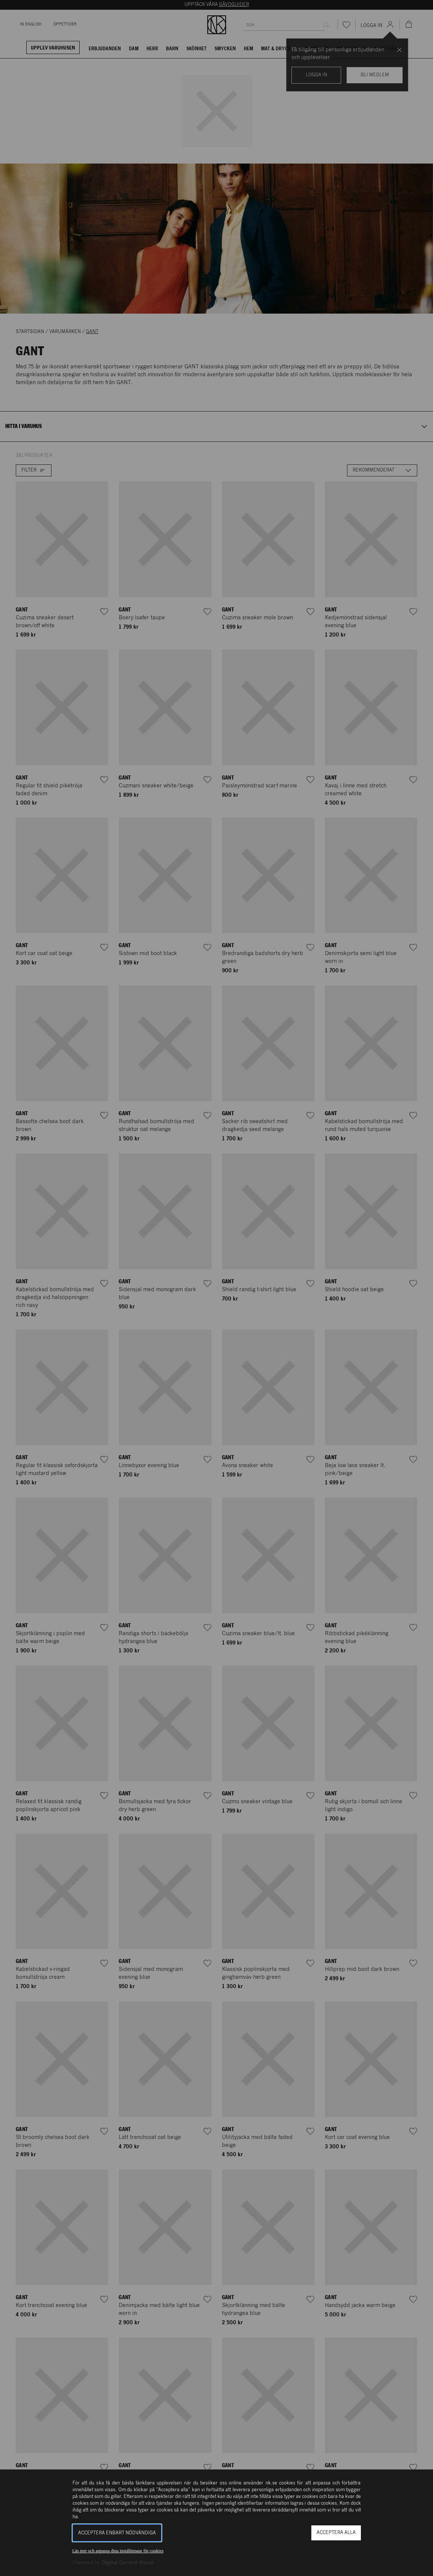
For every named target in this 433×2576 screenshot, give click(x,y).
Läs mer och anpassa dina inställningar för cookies (118, 2550)
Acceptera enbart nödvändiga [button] (117, 2533)
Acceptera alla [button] (336, 2533)
